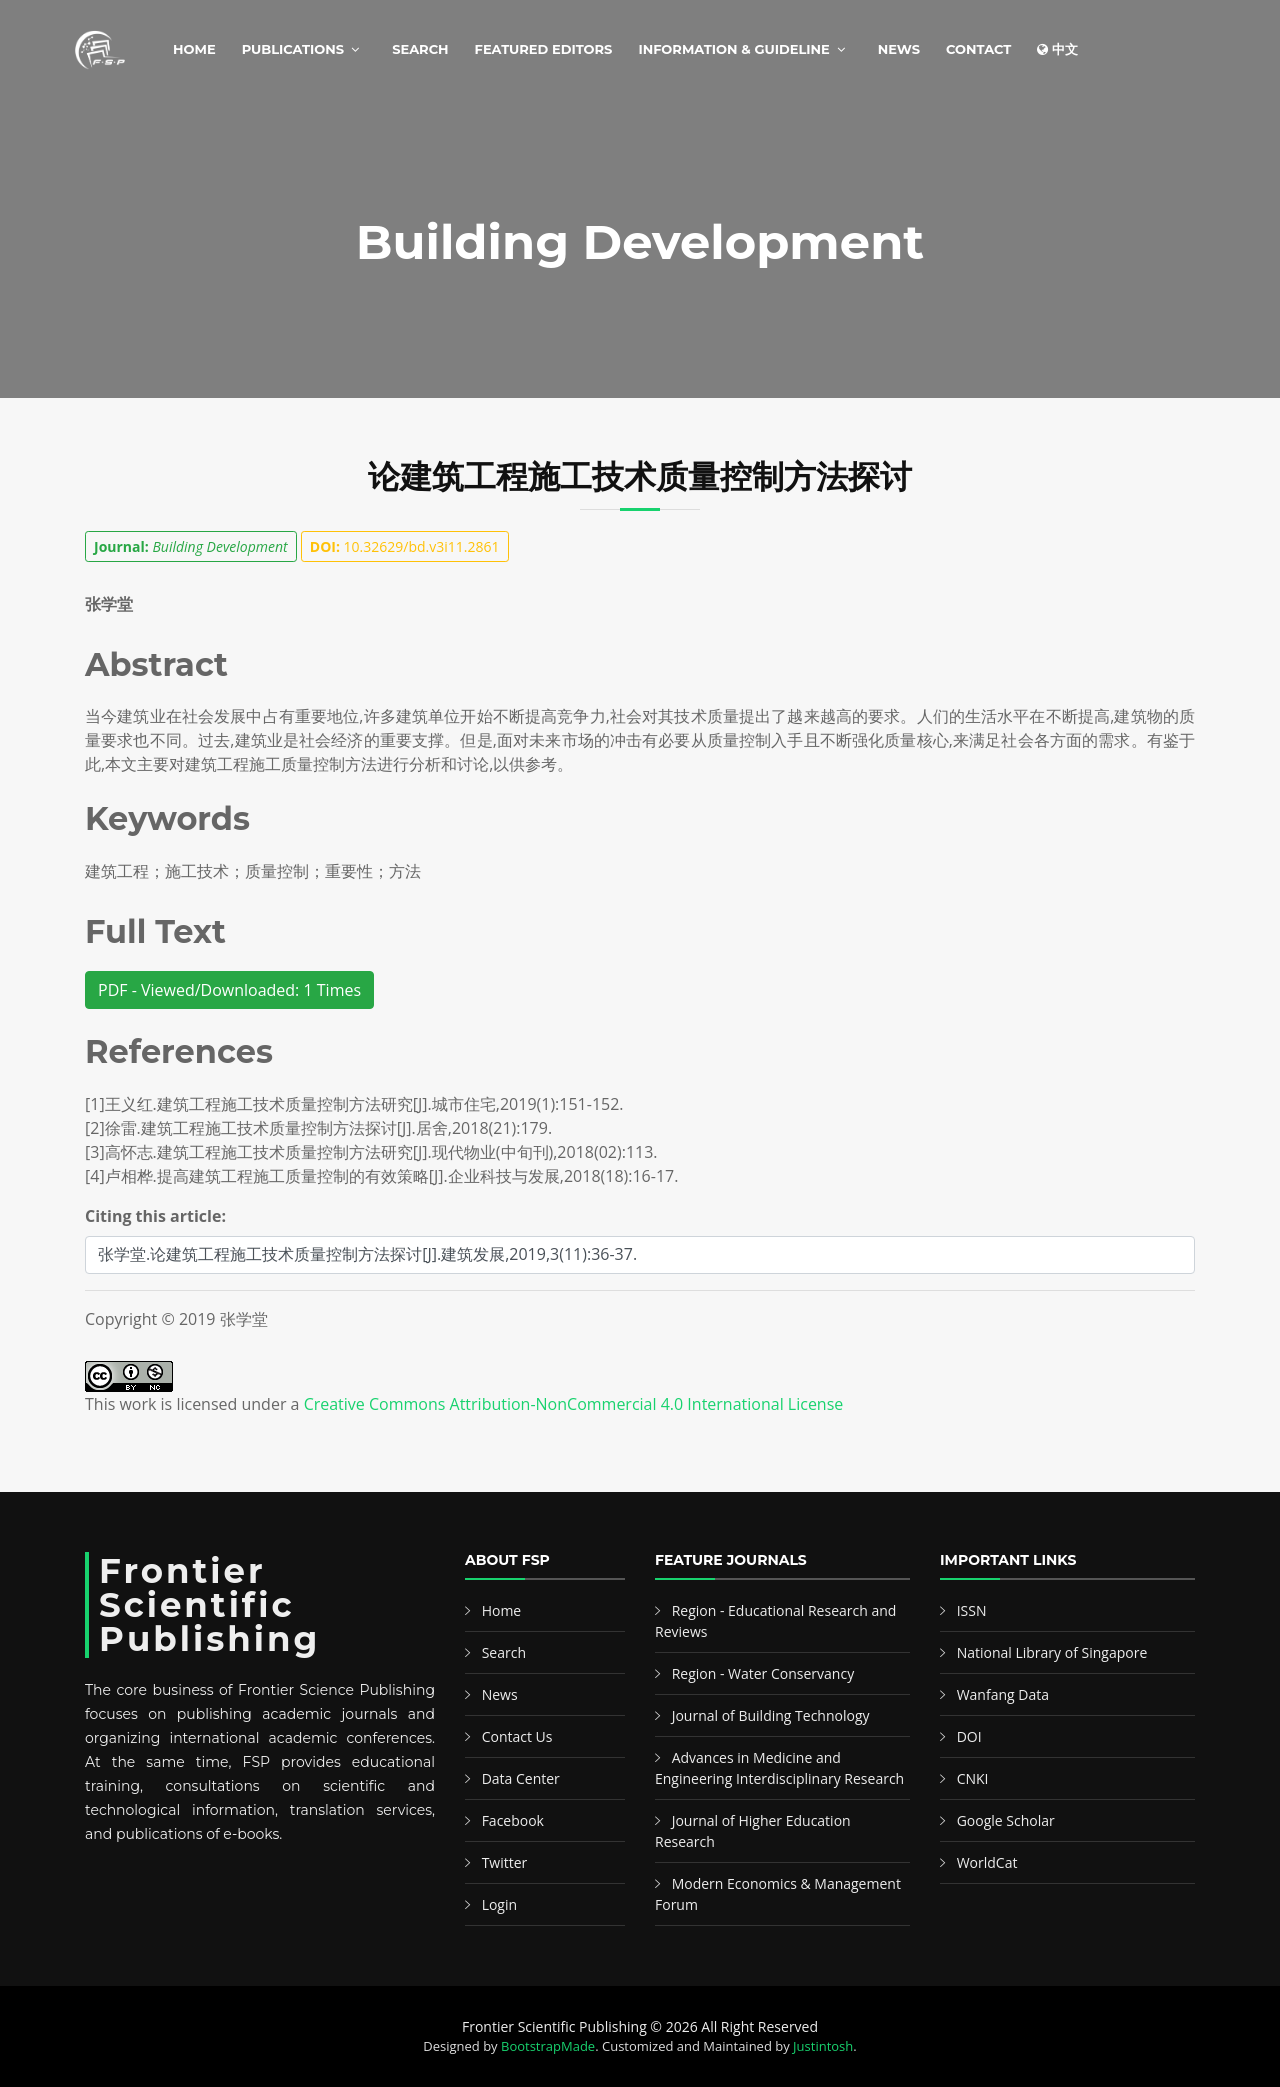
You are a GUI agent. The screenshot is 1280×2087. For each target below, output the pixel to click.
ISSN (972, 1610)
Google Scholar (1006, 1820)
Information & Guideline (733, 49)
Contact (978, 49)
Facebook (513, 1820)
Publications (293, 49)
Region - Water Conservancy (763, 1673)
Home (194, 49)
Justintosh (823, 2046)
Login (499, 1904)
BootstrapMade (548, 2046)
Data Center (521, 1778)
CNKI (973, 1778)
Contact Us (517, 1736)
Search (420, 49)
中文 (1057, 49)
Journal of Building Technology (771, 1715)
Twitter (505, 1862)
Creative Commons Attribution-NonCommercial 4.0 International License (574, 1404)
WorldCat (987, 1862)
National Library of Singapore (1052, 1652)
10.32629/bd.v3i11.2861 (405, 546)
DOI (969, 1736)
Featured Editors (544, 49)
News (899, 49)
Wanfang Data (1003, 1694)
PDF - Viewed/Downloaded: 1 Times (229, 990)
